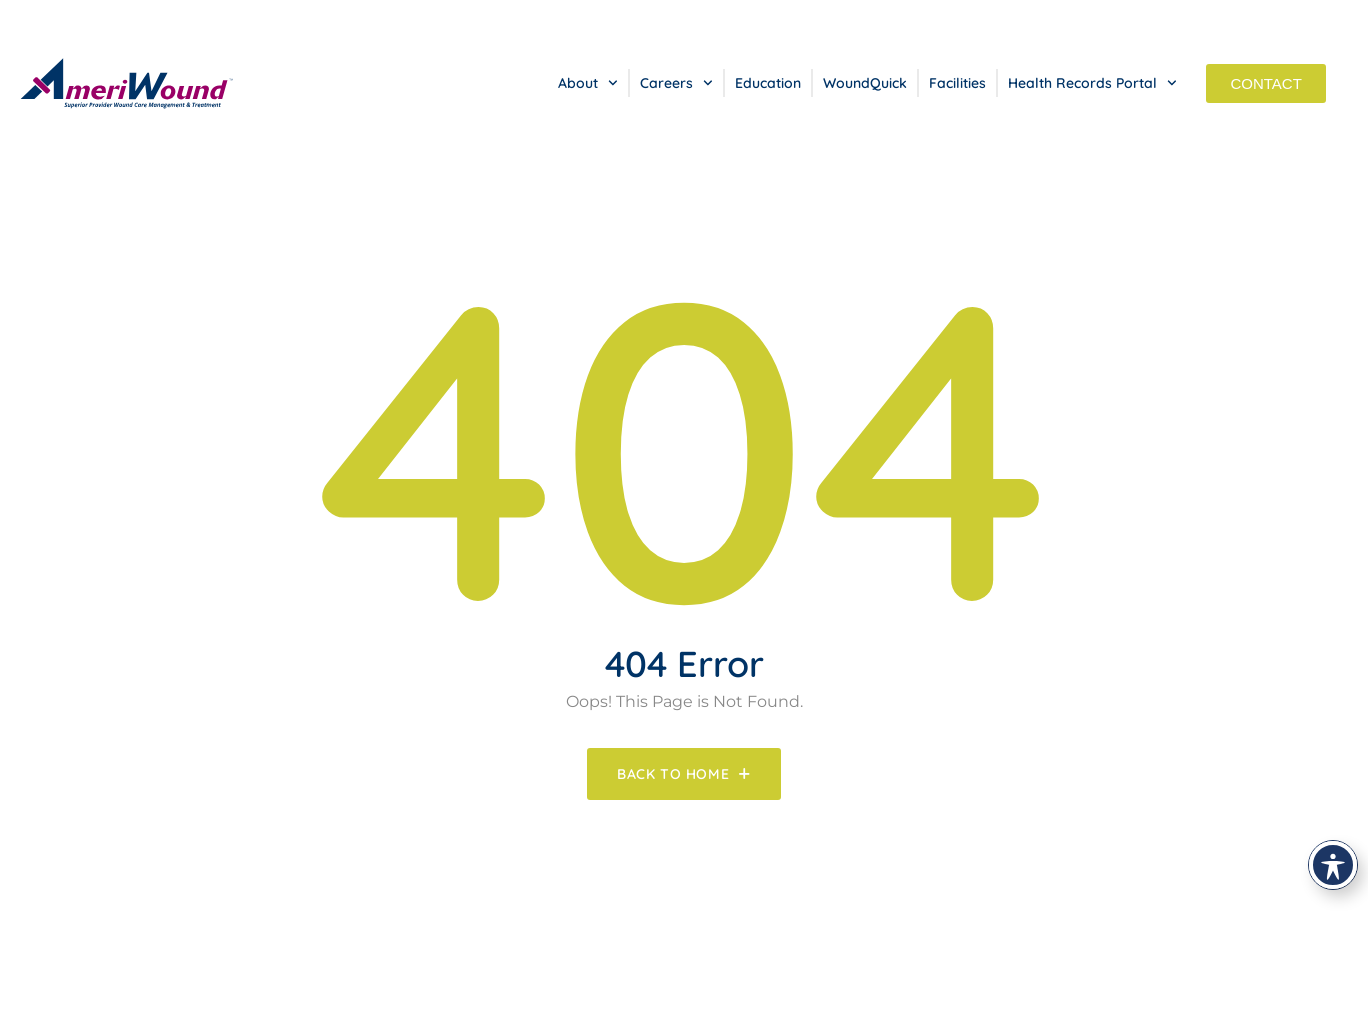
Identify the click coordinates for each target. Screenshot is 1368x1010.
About (588, 83)
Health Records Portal (1092, 83)
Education (768, 83)
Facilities (957, 83)
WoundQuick (865, 83)
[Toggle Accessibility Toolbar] (1333, 865)
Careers (676, 83)
